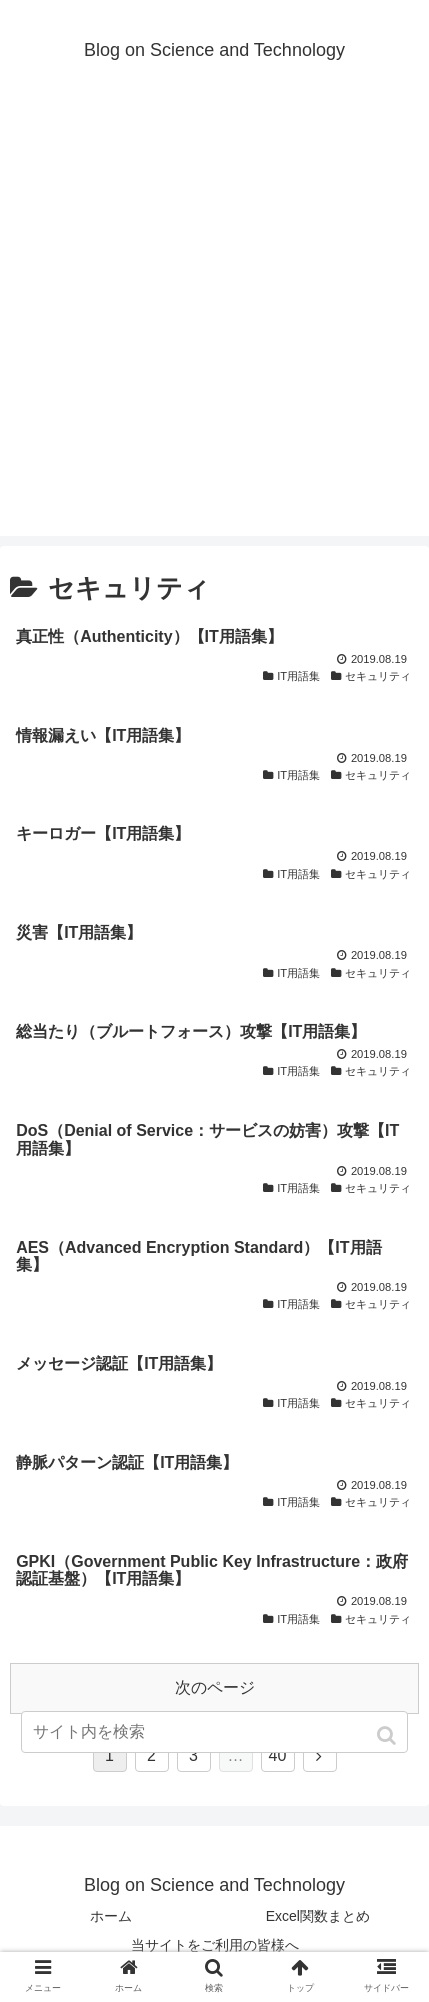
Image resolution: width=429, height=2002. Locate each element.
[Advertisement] (214, 321)
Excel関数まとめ (318, 1916)
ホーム (111, 1916)
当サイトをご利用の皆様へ (215, 1945)
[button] (388, 1735)
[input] (214, 1732)
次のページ (215, 1687)
